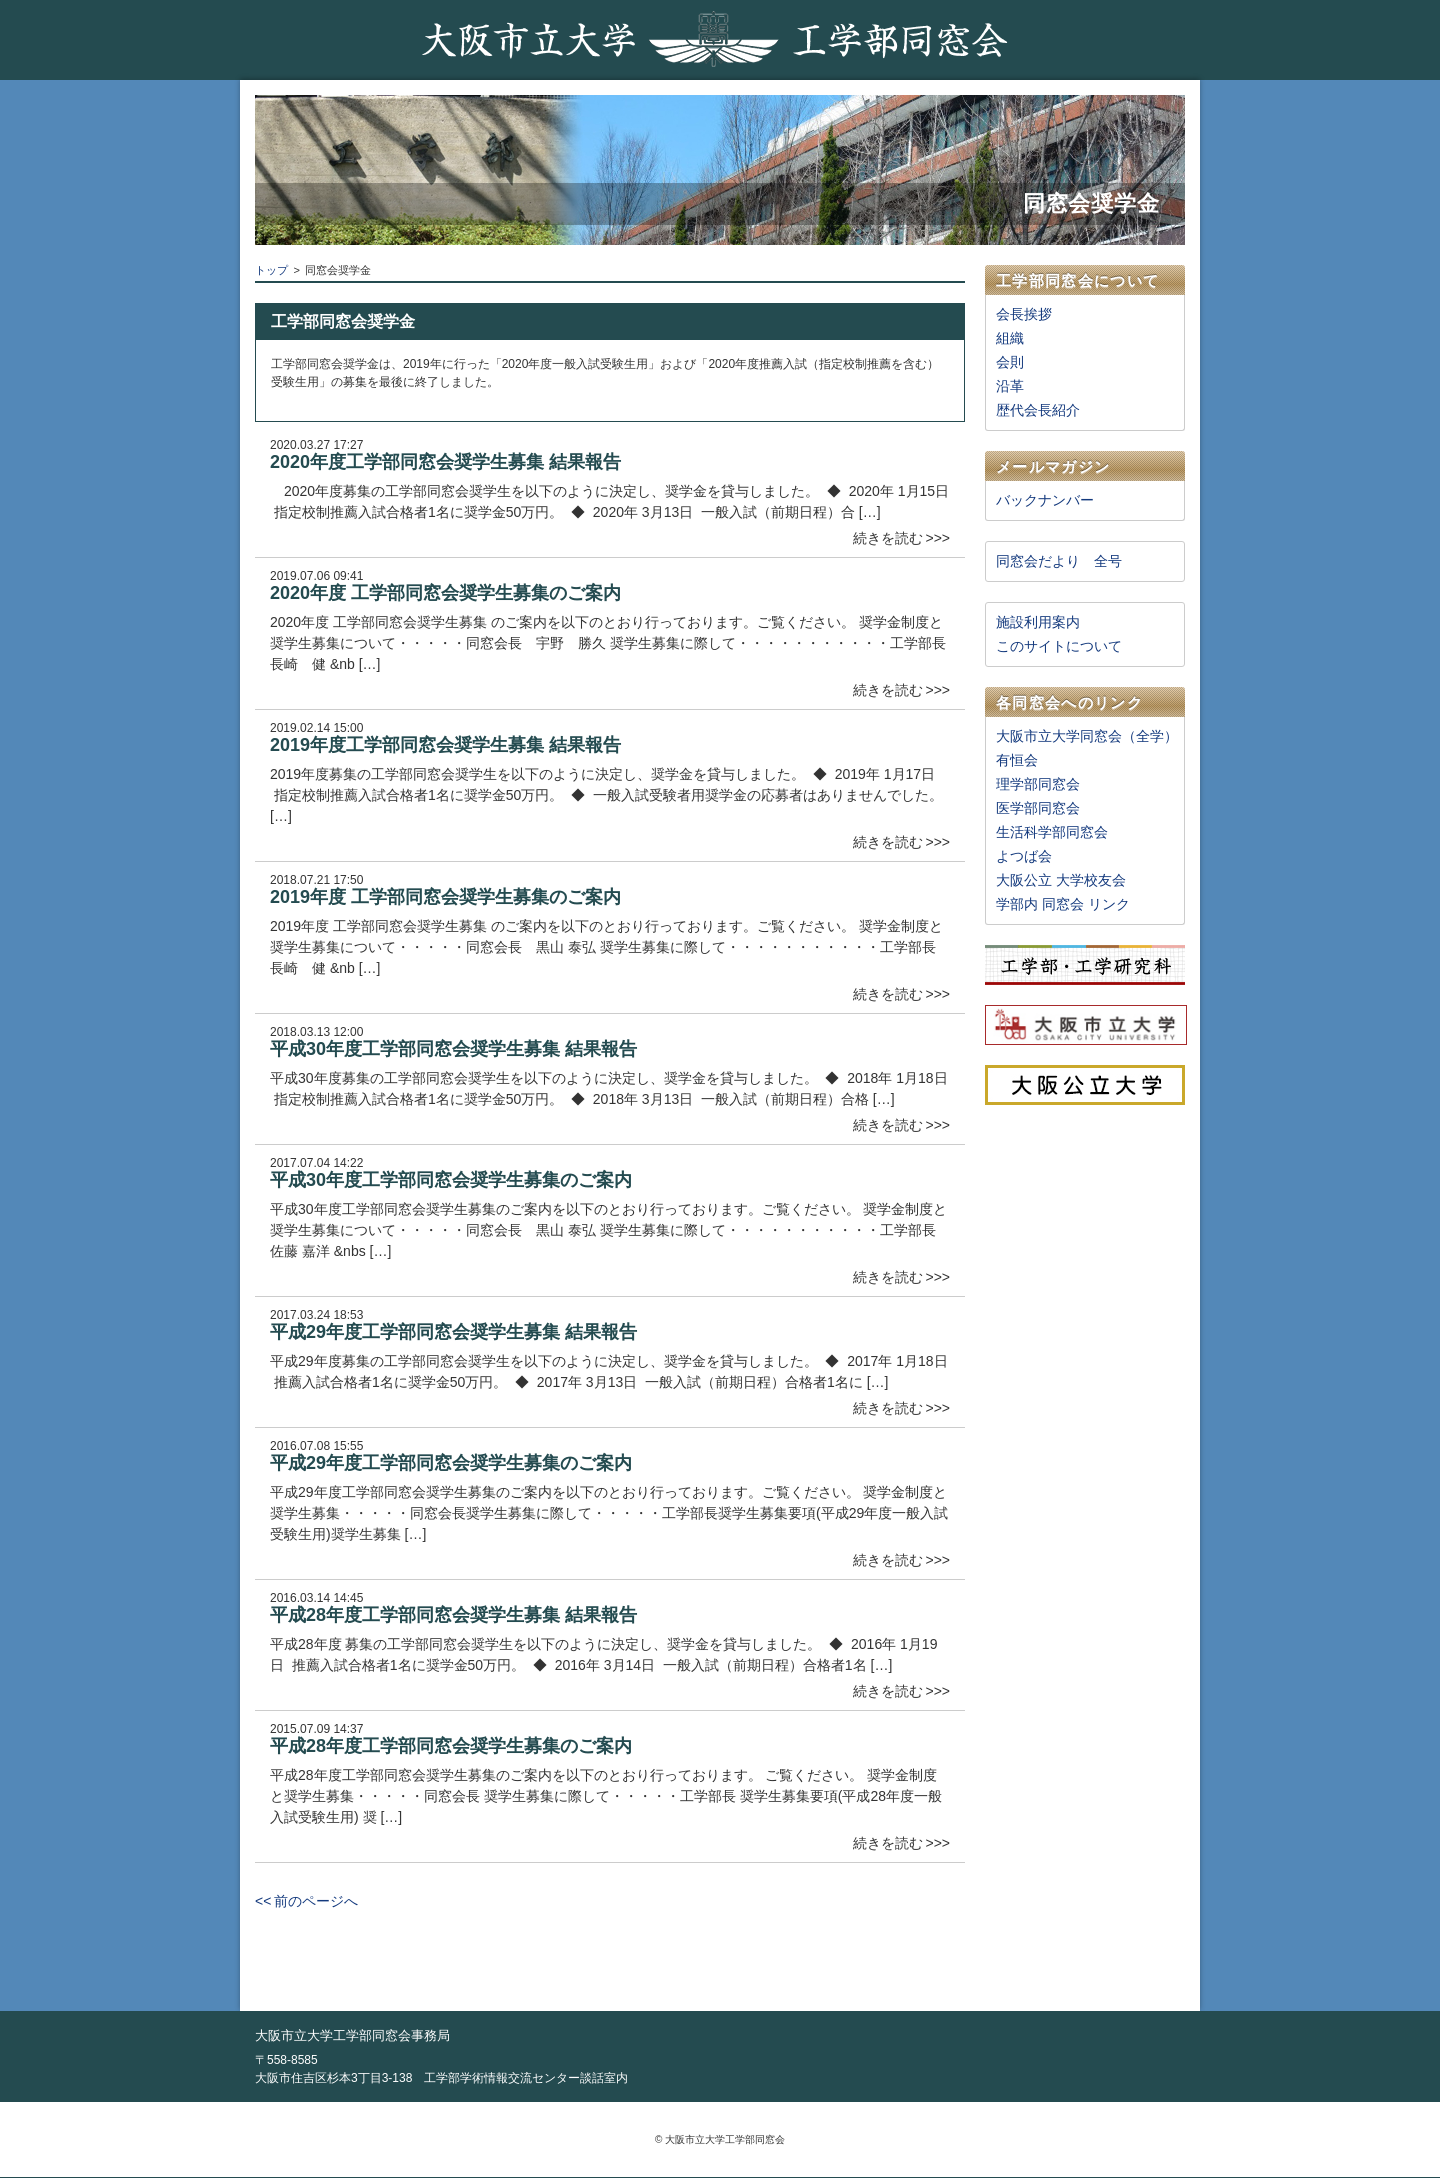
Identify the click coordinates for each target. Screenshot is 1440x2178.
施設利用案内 (1038, 622)
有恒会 (1017, 760)
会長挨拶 (1024, 314)
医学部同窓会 (1038, 808)
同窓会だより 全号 (1059, 561)
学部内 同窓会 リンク (1063, 904)
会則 (1010, 362)
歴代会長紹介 (1038, 410)
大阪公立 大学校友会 (1061, 880)
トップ (271, 270)
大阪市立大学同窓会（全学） (1087, 736)
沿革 (1010, 386)
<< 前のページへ (306, 1901)
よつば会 (1024, 856)
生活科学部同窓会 (1052, 832)
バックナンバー (1045, 500)
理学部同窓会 (1038, 784)
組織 (1010, 338)
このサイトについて (1059, 646)
